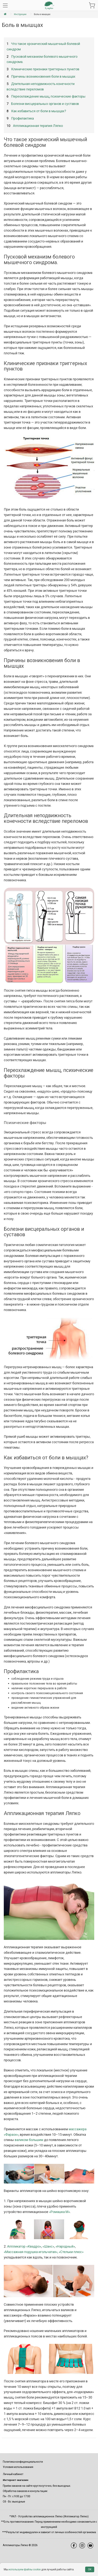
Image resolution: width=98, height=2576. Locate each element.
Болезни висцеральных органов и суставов (43, 104)
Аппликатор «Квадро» (24, 2246)
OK (89, 2569)
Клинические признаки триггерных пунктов (43, 69)
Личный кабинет (13, 2474)
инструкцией (49, 2526)
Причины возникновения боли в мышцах (41, 76)
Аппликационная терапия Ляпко (35, 126)
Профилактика (20, 118)
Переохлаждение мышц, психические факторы (46, 96)
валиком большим (29, 2140)
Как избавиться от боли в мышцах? (36, 111)
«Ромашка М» (59, 2212)
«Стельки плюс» (71, 2252)
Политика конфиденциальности (23, 2461)
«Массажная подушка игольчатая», (31, 2252)
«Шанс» (48, 2246)
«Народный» (65, 2246)
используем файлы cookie (24, 2569)
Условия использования (18, 2466)
